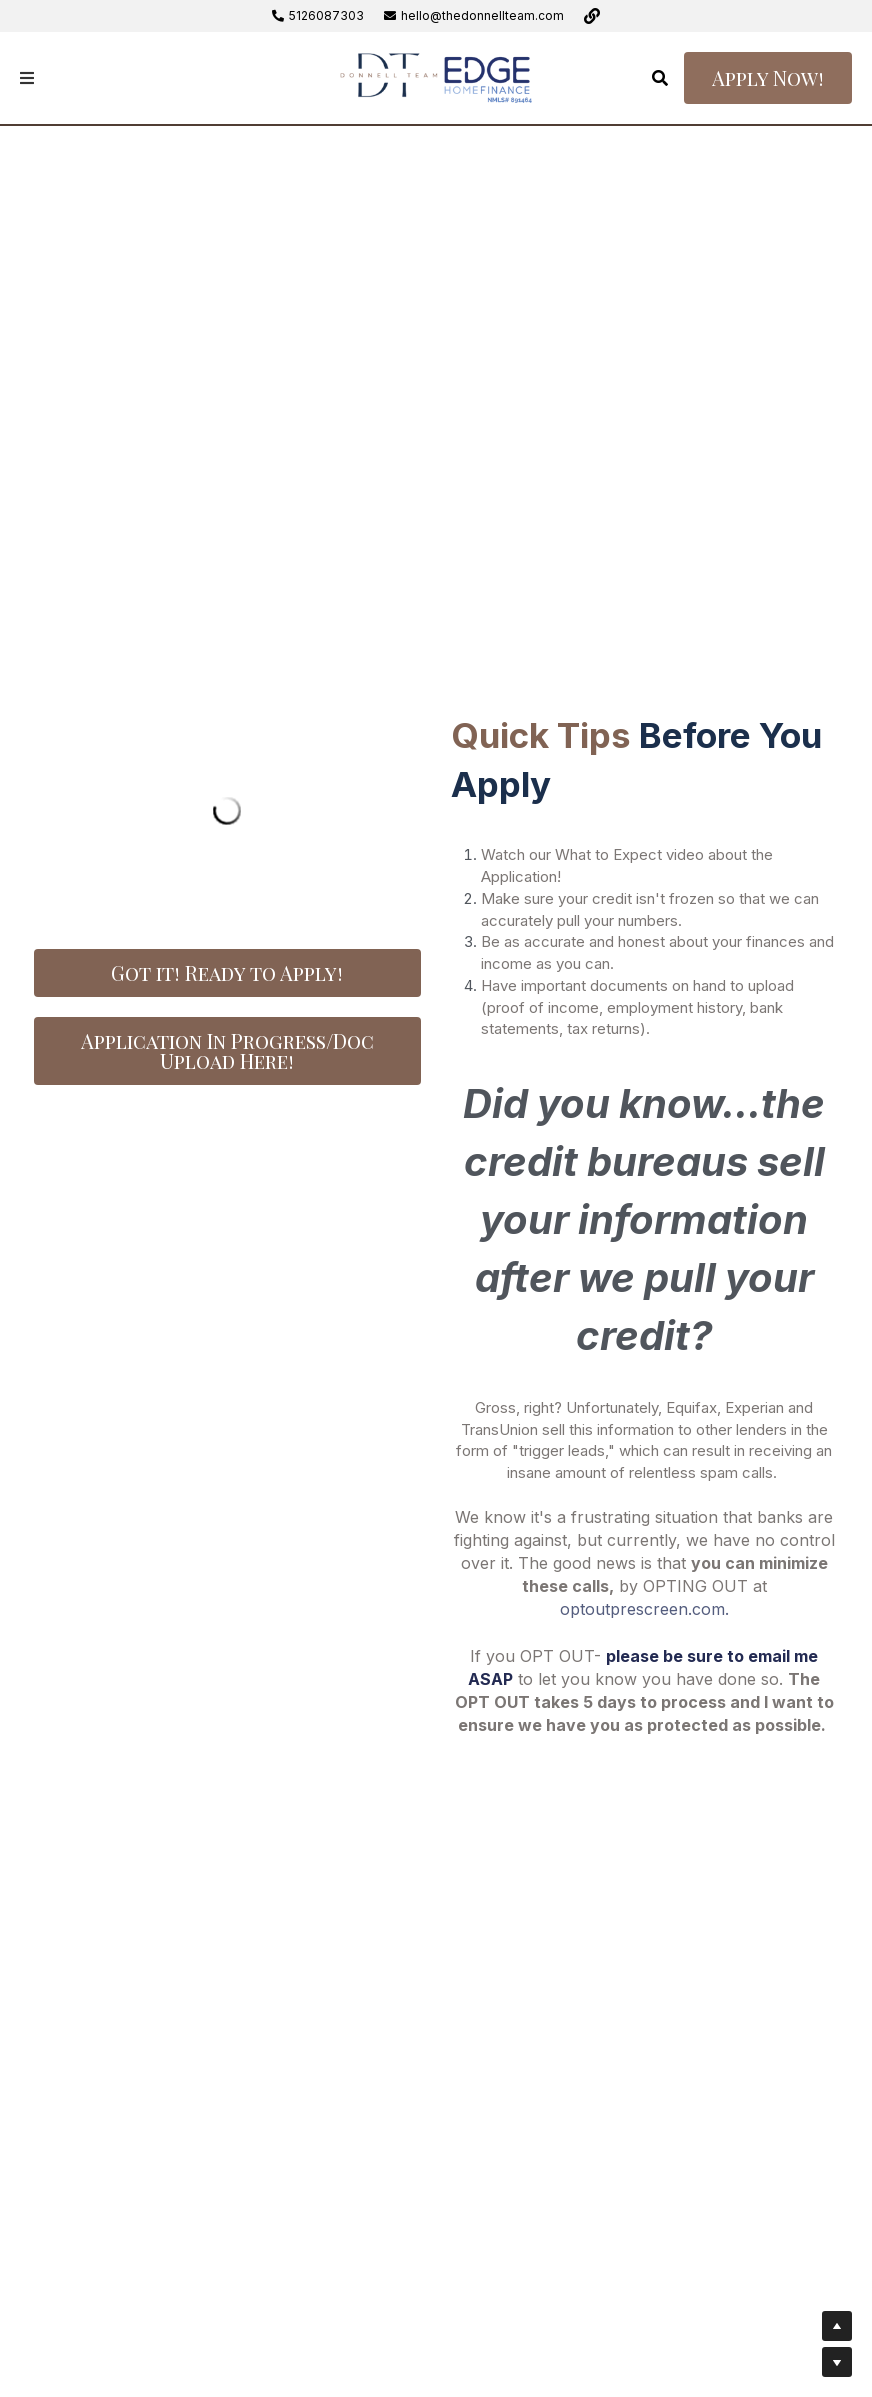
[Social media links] (592, 16)
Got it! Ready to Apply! (227, 972)
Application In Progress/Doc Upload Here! (227, 1050)
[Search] (660, 78)
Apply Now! (768, 77)
